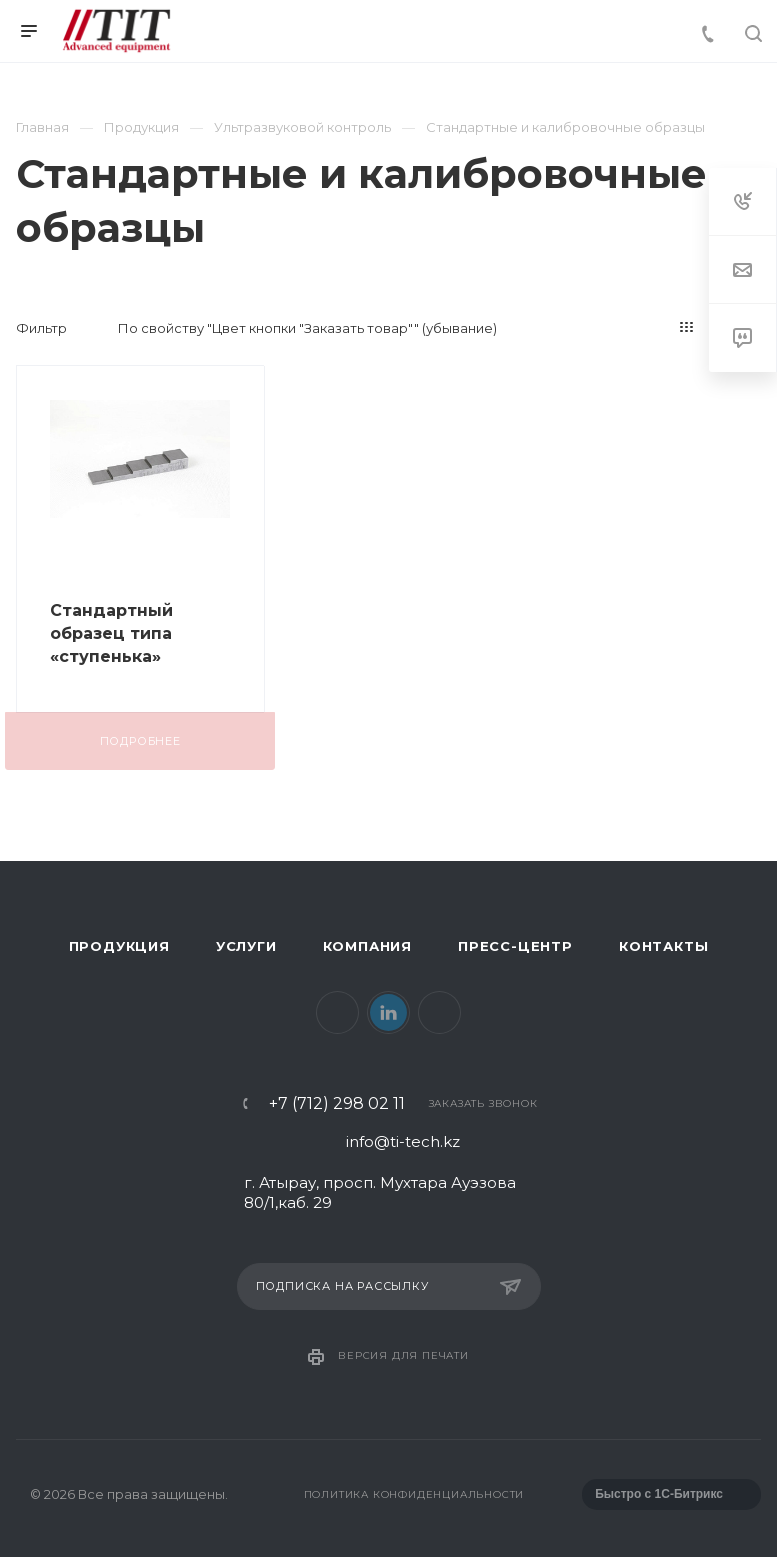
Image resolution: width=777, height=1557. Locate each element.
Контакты (663, 946)
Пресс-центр (515, 946)
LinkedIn (388, 1012)
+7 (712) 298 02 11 (337, 1104)
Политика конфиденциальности (414, 1494)
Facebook (337, 1012)
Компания (367, 946)
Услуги (246, 946)
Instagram (439, 1012)
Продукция (119, 946)
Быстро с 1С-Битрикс (659, 1494)
